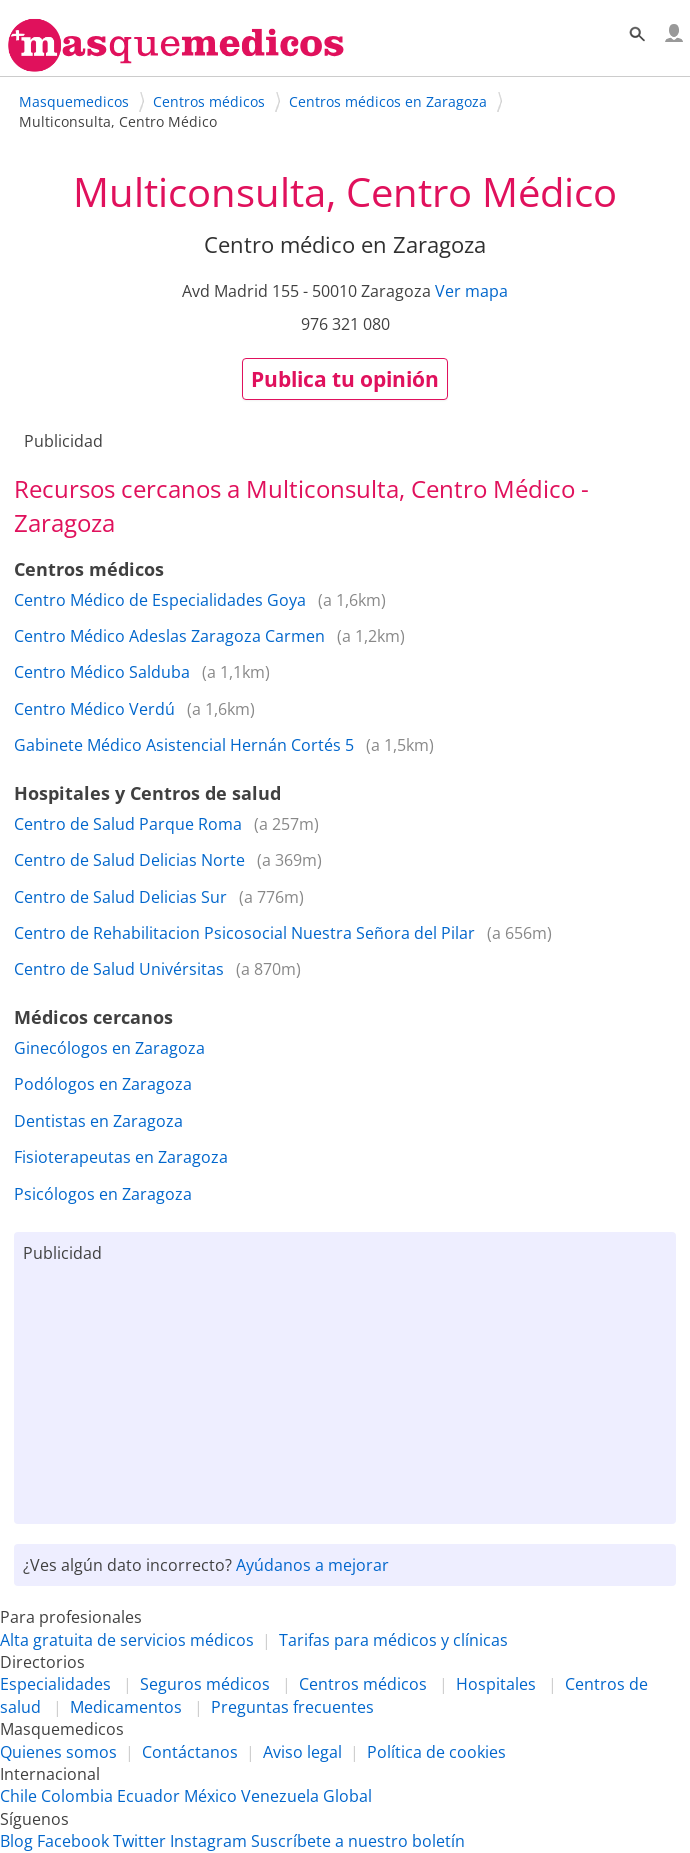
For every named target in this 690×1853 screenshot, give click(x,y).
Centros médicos (363, 1684)
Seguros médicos (205, 1684)
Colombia (77, 1796)
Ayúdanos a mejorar (312, 1565)
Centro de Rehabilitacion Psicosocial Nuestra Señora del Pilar (244, 933)
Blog (16, 1841)
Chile (18, 1796)
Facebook (73, 1841)
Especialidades (55, 1684)
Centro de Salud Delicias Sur (120, 897)
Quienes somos (58, 1752)
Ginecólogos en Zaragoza (109, 1048)
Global (347, 1796)
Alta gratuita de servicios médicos (127, 1640)
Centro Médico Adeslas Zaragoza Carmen (169, 636)
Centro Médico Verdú (94, 709)
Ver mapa (471, 291)
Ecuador (148, 1796)
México (210, 1796)
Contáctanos (190, 1752)
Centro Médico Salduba (102, 672)
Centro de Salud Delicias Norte (129, 860)
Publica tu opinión (345, 379)
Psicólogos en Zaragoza (103, 1194)
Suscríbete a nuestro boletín (358, 1841)
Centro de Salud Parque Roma (128, 824)
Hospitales (496, 1684)
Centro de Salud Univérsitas (119, 969)
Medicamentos (126, 1707)
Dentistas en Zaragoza (98, 1121)
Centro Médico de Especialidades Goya (160, 600)
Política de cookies (436, 1752)
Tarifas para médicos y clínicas (393, 1640)
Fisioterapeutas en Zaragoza (121, 1157)
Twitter (139, 1841)
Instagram (208, 1841)
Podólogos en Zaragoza (103, 1084)
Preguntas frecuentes (292, 1707)
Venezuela (280, 1796)
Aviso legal (302, 1752)
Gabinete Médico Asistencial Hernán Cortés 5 (184, 745)
